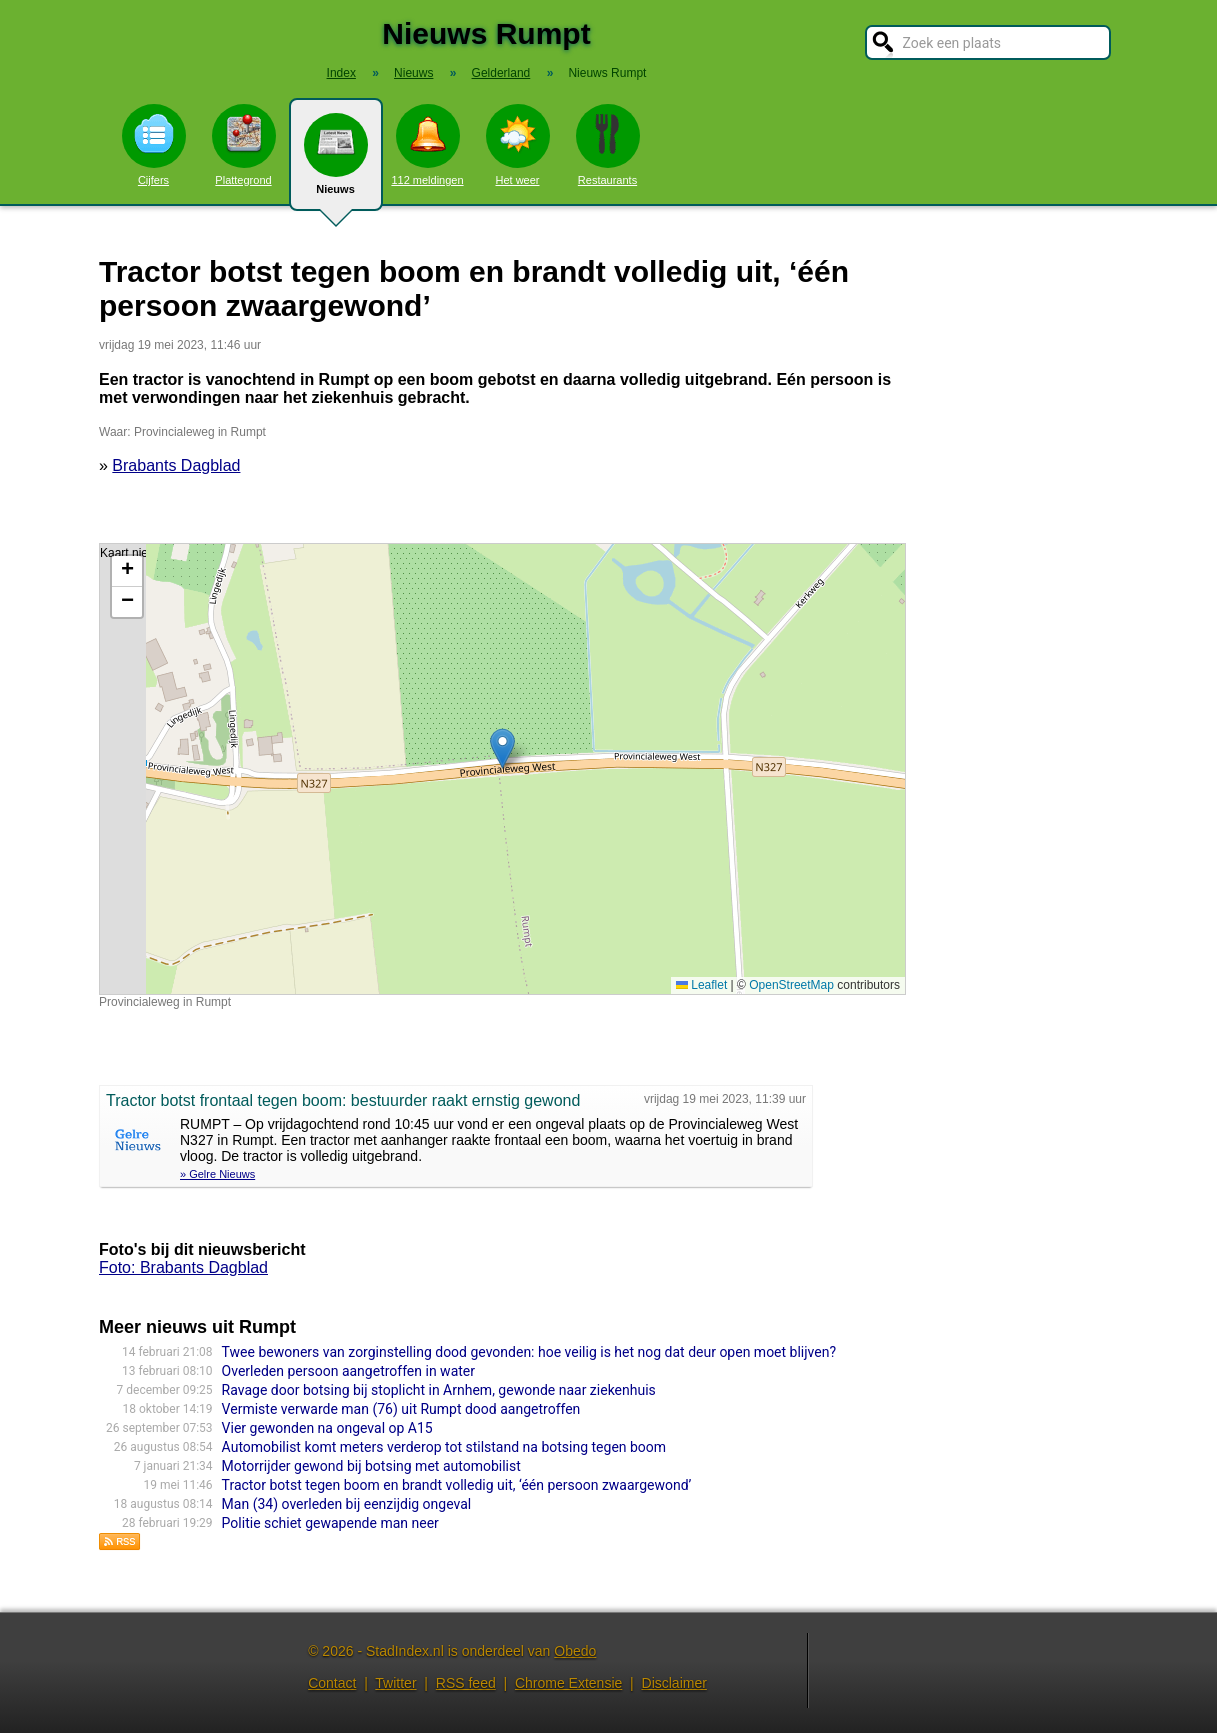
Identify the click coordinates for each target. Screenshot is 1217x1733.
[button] (502, 748)
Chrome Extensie (568, 1683)
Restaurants (608, 145)
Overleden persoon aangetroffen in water (348, 1371)
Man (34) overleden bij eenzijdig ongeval (347, 1504)
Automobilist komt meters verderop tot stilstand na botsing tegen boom (444, 1447)
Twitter (395, 1683)
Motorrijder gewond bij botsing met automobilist (371, 1466)
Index (341, 73)
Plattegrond (244, 145)
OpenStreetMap (791, 985)
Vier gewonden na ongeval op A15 (327, 1428)
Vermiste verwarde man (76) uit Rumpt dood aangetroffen (401, 1409)
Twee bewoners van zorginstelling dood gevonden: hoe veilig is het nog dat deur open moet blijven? (529, 1352)
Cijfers (154, 145)
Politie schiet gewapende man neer (330, 1523)
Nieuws (336, 162)
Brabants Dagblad (176, 465)
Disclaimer (674, 1683)
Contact (332, 1683)
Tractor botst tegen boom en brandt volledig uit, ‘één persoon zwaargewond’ (457, 1485)
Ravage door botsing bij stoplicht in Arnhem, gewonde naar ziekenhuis (439, 1390)
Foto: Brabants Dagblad (183, 1267)
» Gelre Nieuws (217, 1174)
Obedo (575, 1651)
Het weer (518, 145)
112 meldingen (427, 145)
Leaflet (701, 985)
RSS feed (466, 1683)
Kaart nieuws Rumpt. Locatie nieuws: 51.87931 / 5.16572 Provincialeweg (500, 769)
